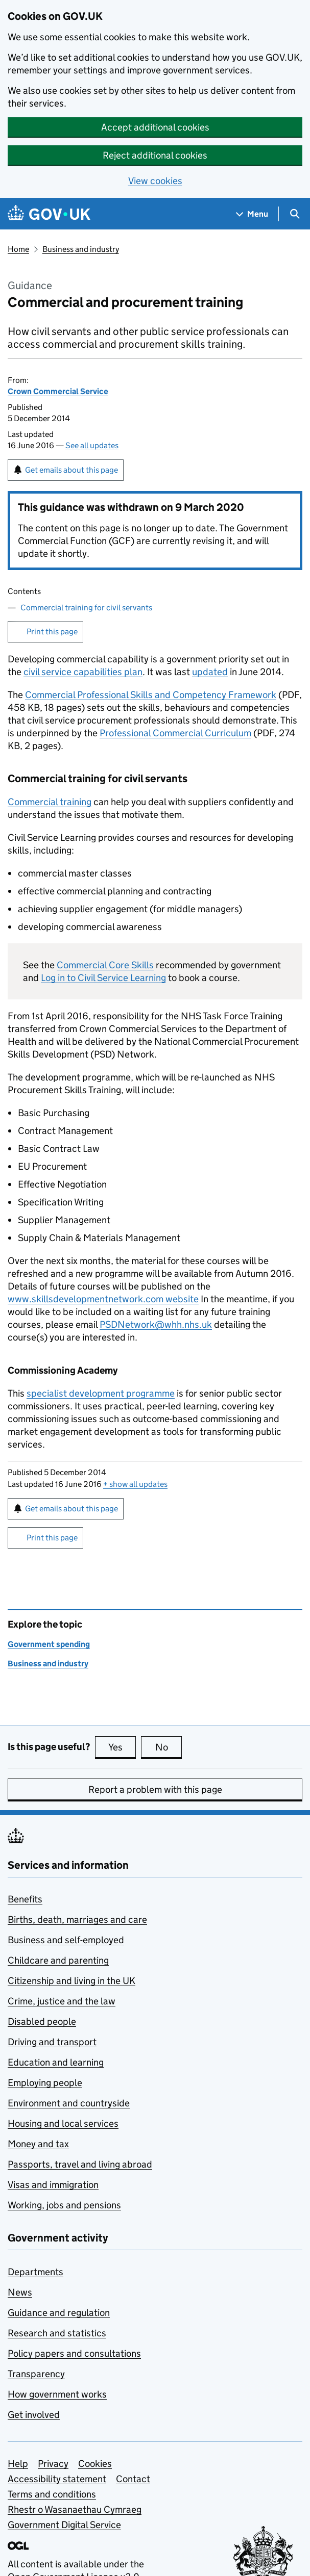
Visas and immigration (53, 2185)
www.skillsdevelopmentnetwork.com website (103, 1299)
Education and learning (56, 2062)
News (20, 2292)
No (168, 1747)
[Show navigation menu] (252, 213)
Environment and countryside (69, 2103)
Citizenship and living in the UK (71, 1981)
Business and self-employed (66, 1940)
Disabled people (42, 2021)
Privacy (53, 2463)
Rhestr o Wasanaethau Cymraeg (74, 2509)
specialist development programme (101, 1393)
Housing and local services (63, 2123)
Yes (122, 1747)
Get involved (34, 2414)
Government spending (49, 1644)
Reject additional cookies (155, 155)
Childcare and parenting (58, 1960)
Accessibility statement (57, 2479)
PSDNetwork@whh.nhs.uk (156, 1324)
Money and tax (38, 2144)
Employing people (45, 2083)
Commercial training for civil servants (86, 607)
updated (210, 672)
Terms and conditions (52, 2494)
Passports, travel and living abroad (80, 2164)
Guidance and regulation (59, 2313)
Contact (133, 2479)
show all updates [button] (135, 1484)
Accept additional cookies (155, 127)
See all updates (91, 445)
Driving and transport (52, 2042)
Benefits (25, 1899)
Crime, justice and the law (61, 2001)
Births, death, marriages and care (77, 1919)
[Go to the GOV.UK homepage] (49, 213)
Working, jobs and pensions (64, 2205)
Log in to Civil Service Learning (103, 978)
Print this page (52, 631)
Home (18, 249)
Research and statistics (57, 2333)
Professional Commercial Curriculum (175, 733)
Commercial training (49, 802)
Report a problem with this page (155, 1789)
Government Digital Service (64, 2525)
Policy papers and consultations (74, 2353)
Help (18, 2463)
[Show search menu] (294, 213)
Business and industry (80, 249)
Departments (35, 2272)
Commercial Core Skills (105, 965)
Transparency (36, 2374)
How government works (57, 2394)
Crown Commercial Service (58, 391)
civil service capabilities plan (82, 672)
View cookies (155, 181)
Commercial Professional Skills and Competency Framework (150, 695)
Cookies (95, 2463)
